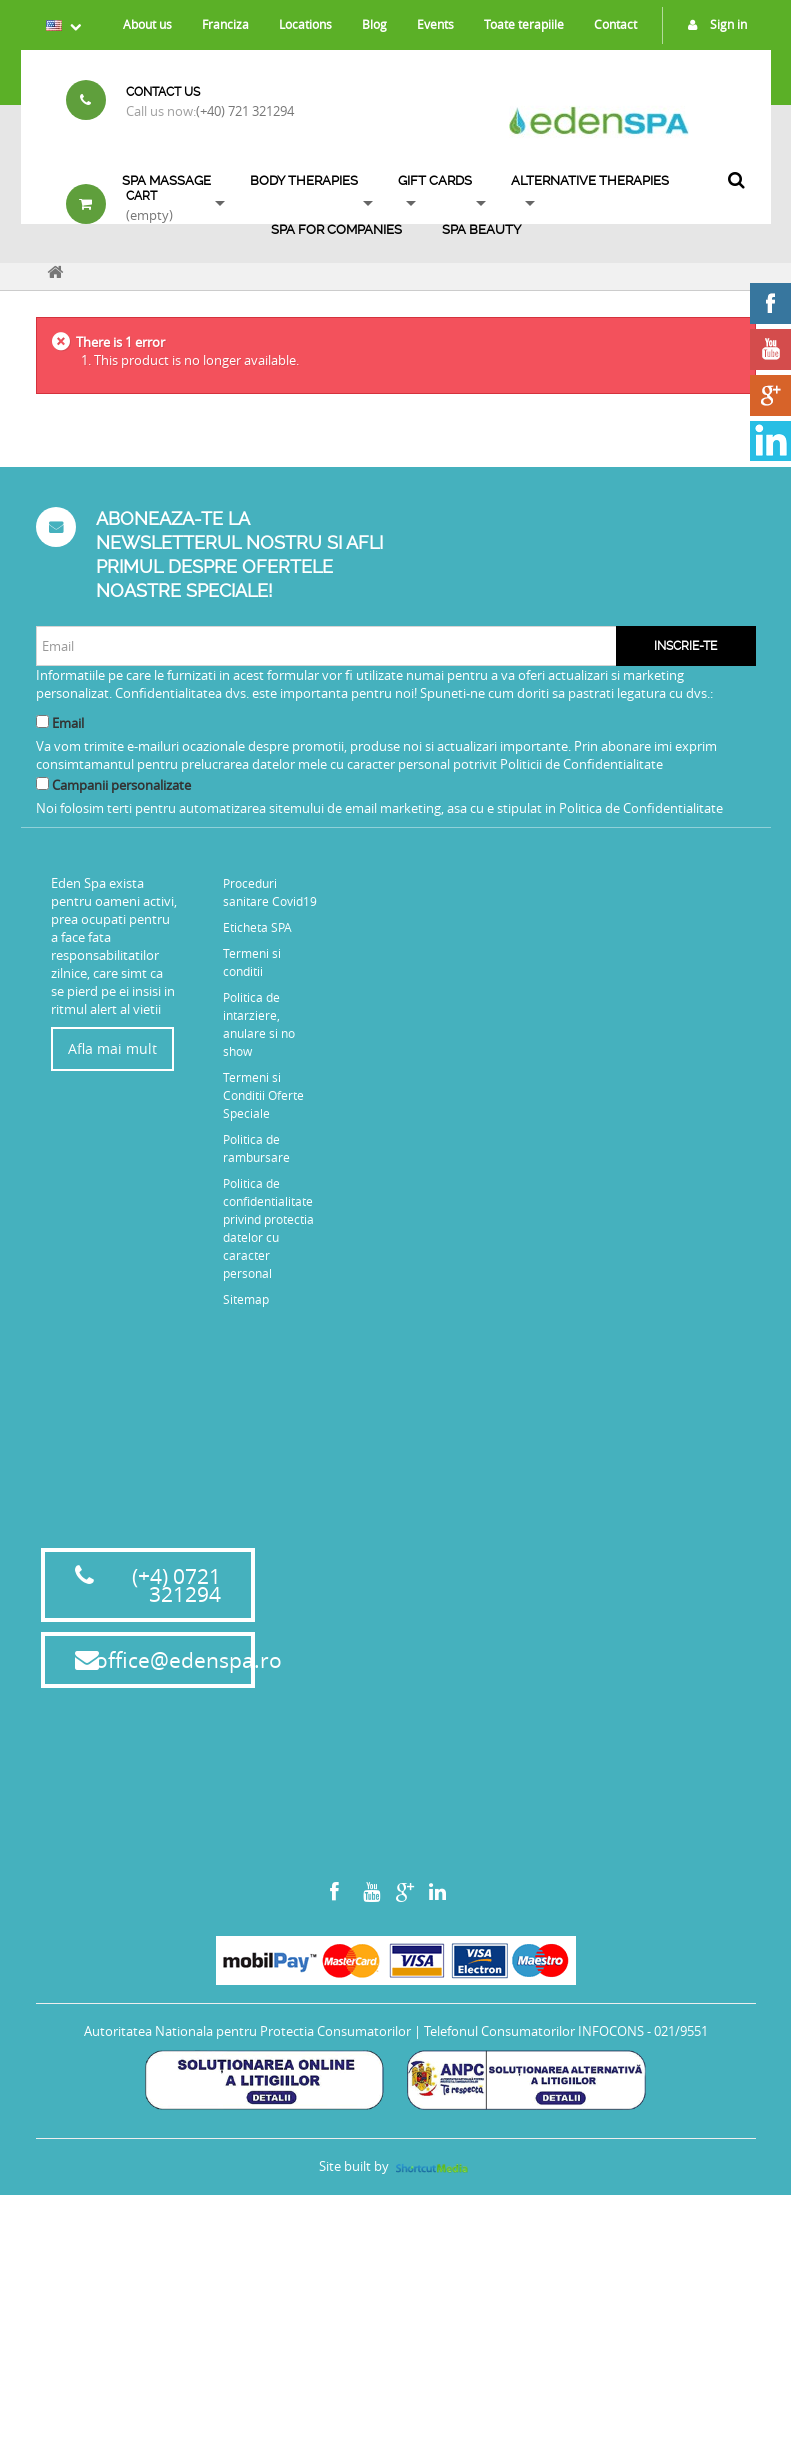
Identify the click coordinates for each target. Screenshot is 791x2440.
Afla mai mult (112, 1048)
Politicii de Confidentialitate (581, 764)
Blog (374, 24)
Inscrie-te (685, 646)
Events (435, 24)
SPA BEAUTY (481, 229)
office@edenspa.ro (188, 1905)
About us (147, 24)
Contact (615, 24)
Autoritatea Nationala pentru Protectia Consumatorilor (247, 2276)
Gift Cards (435, 180)
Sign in (712, 24)
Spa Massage (166, 180)
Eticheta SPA (257, 927)
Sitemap (246, 1299)
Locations (305, 24)
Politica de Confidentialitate (641, 808)
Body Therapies (304, 180)
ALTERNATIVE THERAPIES (590, 180)
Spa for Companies (336, 229)
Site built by (395, 2411)
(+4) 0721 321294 (176, 1830)
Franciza (225, 24)
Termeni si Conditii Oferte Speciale (263, 1095)
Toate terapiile (524, 24)
